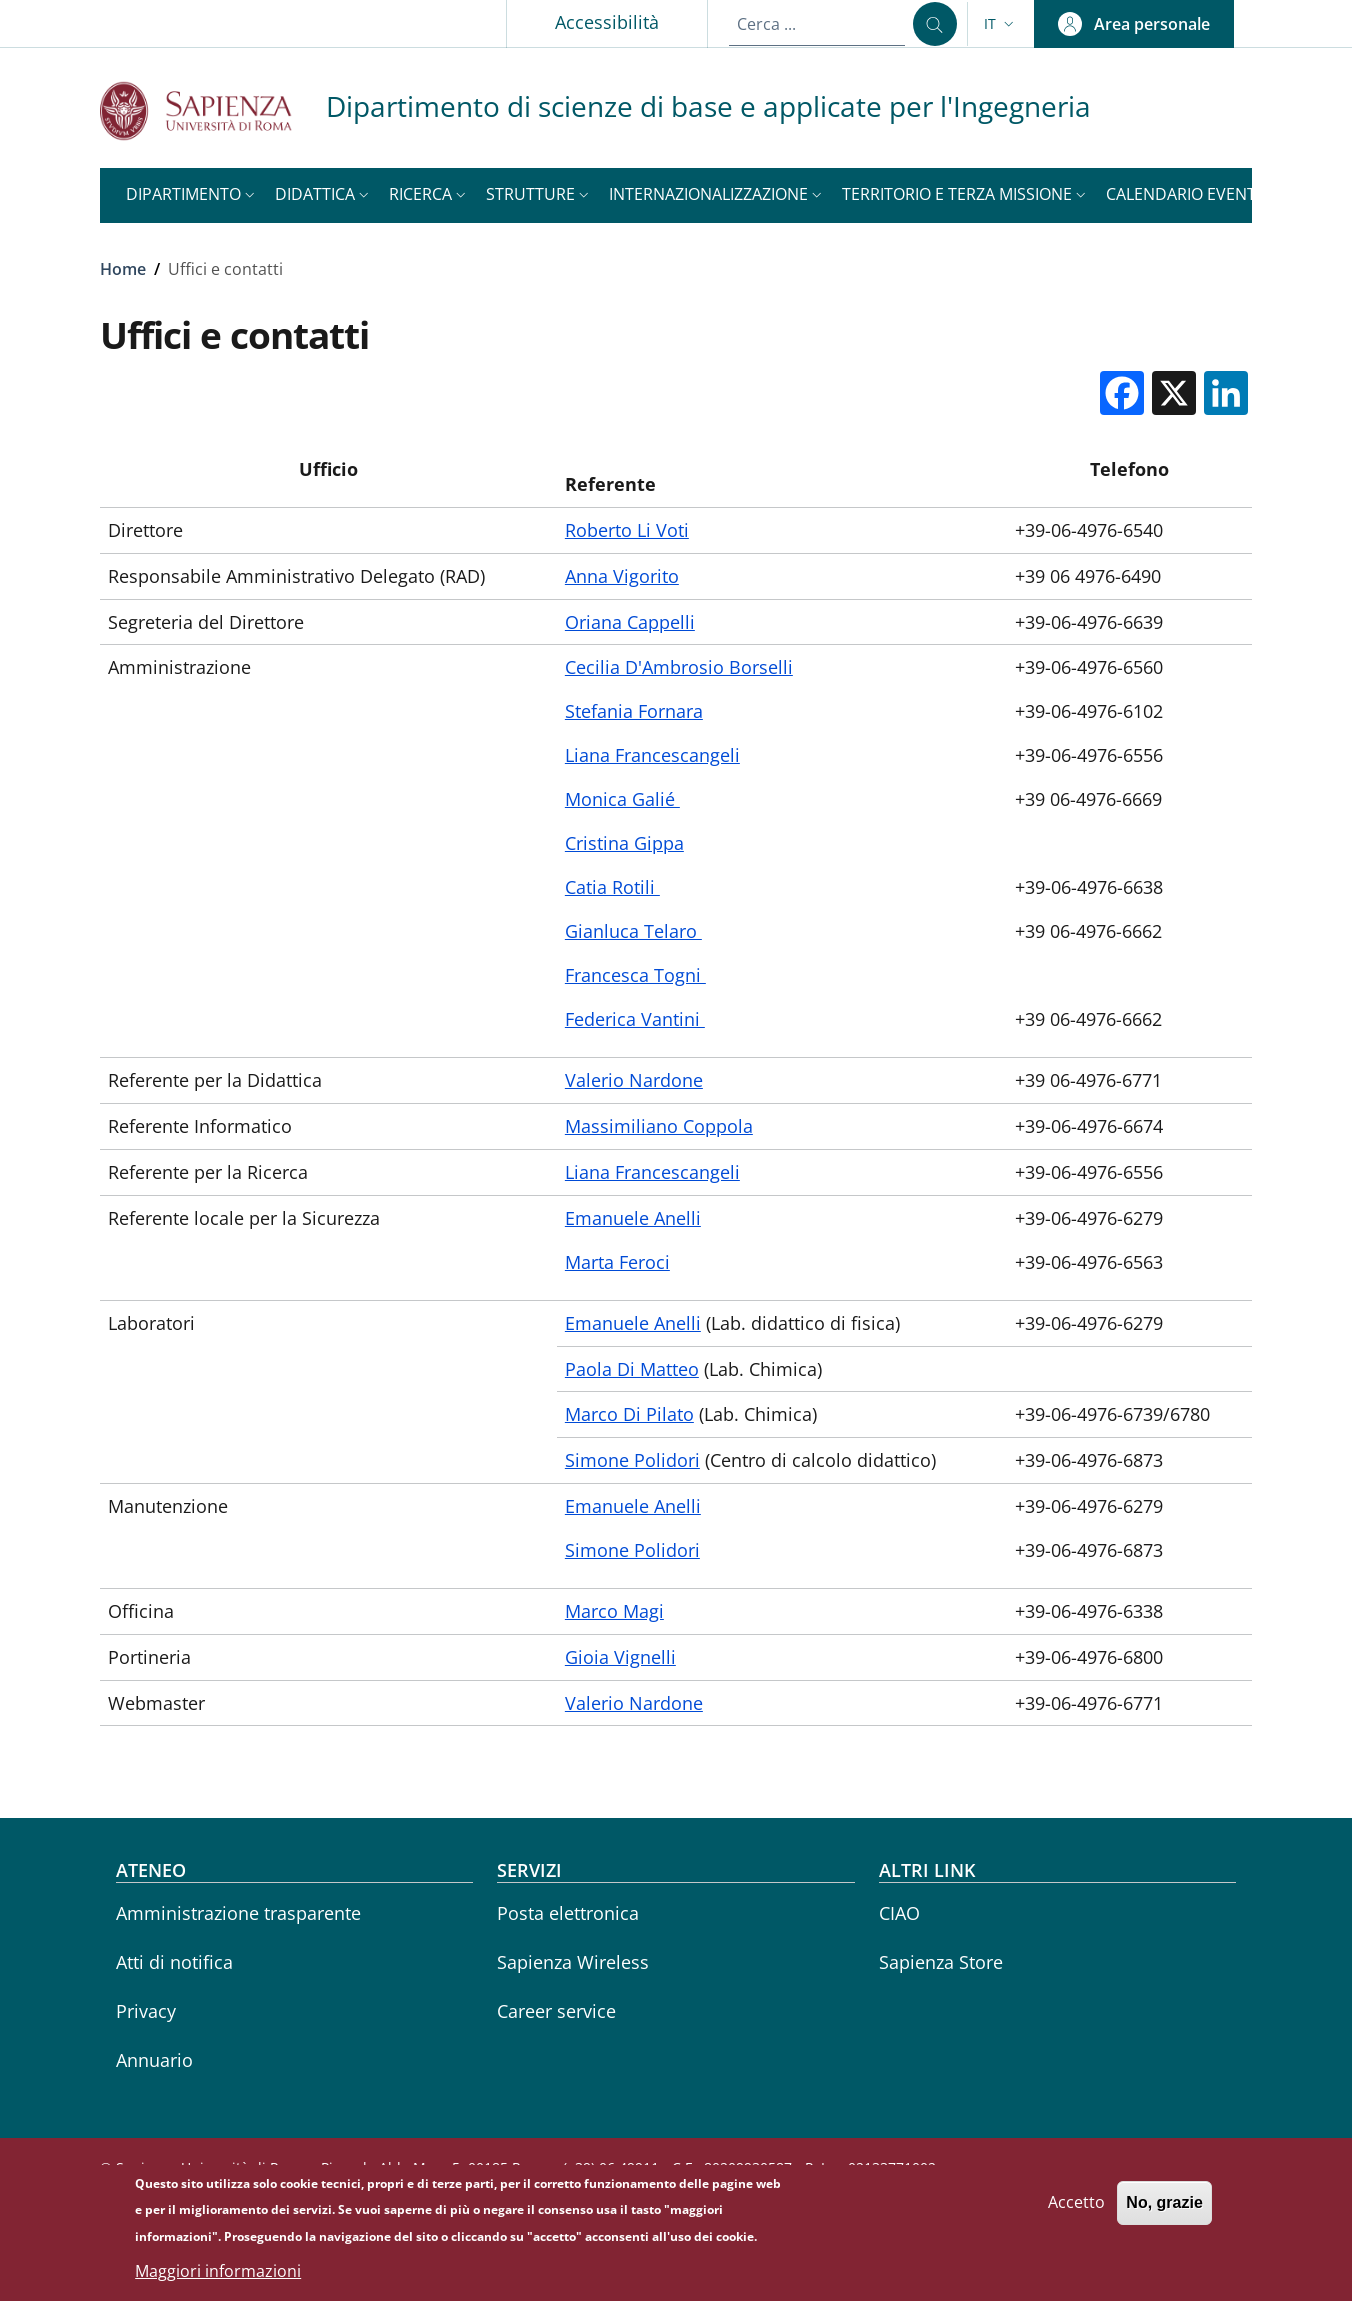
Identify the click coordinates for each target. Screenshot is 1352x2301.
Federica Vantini (635, 1019)
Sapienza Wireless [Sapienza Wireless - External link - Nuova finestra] (573, 1962)
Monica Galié (622, 799)
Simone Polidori (632, 1460)
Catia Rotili (612, 887)
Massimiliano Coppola (659, 1126)
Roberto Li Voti (627, 530)
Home (123, 269)
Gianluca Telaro (633, 931)
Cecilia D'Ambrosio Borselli (679, 667)
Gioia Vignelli (620, 1657)
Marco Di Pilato (629, 1414)
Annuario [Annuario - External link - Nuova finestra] (154, 2060)
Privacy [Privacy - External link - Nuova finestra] (146, 2011)
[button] (1001, 24)
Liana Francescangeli (652, 755)
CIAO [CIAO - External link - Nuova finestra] (899, 1913)
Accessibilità (607, 22)
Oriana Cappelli (630, 622)
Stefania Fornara (634, 711)
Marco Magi (614, 1611)
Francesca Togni (635, 975)
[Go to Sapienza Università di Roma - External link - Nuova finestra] (213, 110)
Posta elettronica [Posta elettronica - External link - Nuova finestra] (568, 1913)
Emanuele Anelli (633, 1218)
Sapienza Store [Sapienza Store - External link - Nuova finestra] (941, 1962)
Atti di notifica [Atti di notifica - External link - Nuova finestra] (174, 1962)
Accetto (1076, 2209)
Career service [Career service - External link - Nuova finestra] (556, 2011)
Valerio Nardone (634, 1080)
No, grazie (1164, 2209)
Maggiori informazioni (218, 2277)
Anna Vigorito (622, 576)
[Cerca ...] (935, 24)
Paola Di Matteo (632, 1369)
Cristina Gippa (624, 843)
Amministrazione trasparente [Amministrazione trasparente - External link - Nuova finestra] (238, 1913)
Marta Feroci (617, 1262)
